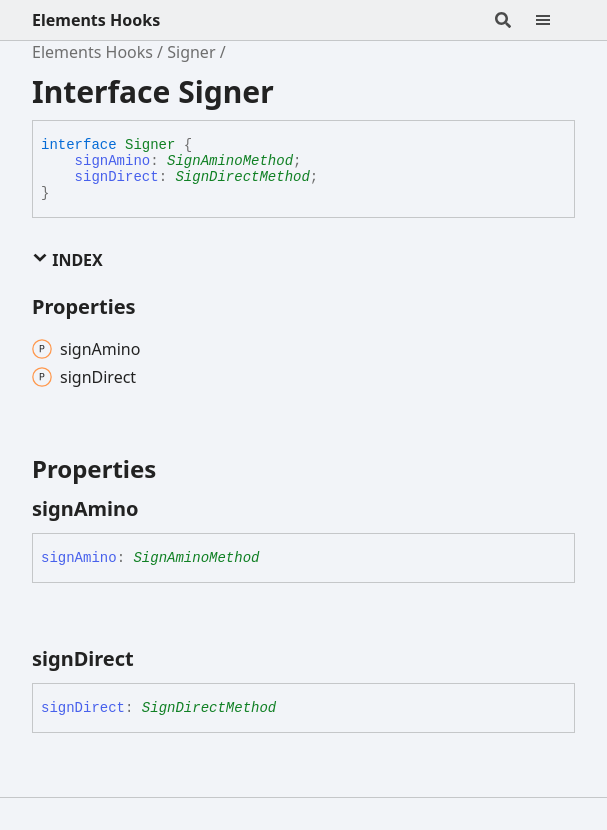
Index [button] (67, 260)
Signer (191, 52)
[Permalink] (157, 509)
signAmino (113, 161)
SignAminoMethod (230, 161)
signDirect (117, 177)
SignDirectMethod (242, 177)
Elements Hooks (96, 20)
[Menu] (555, 20)
